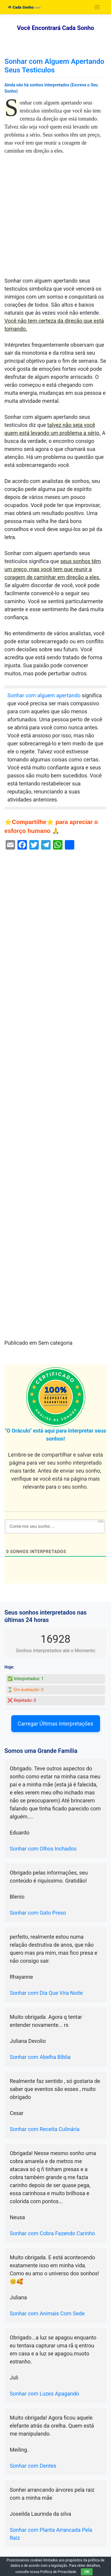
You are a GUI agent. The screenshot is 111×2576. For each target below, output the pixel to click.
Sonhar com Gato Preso (38, 1913)
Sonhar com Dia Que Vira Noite (46, 1993)
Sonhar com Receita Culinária (45, 2129)
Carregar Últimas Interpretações (55, 1723)
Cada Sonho (21, 7)
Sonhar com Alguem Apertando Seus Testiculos (54, 65)
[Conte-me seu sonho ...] (55, 1526)
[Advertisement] (55, 218)
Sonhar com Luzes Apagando (44, 2393)
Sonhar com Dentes (33, 2466)
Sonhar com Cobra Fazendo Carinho (52, 2233)
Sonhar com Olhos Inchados (43, 1848)
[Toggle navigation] (97, 7)
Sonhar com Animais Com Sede (47, 2313)
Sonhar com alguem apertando (44, 695)
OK (86, 2572)
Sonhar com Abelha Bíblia (40, 2057)
